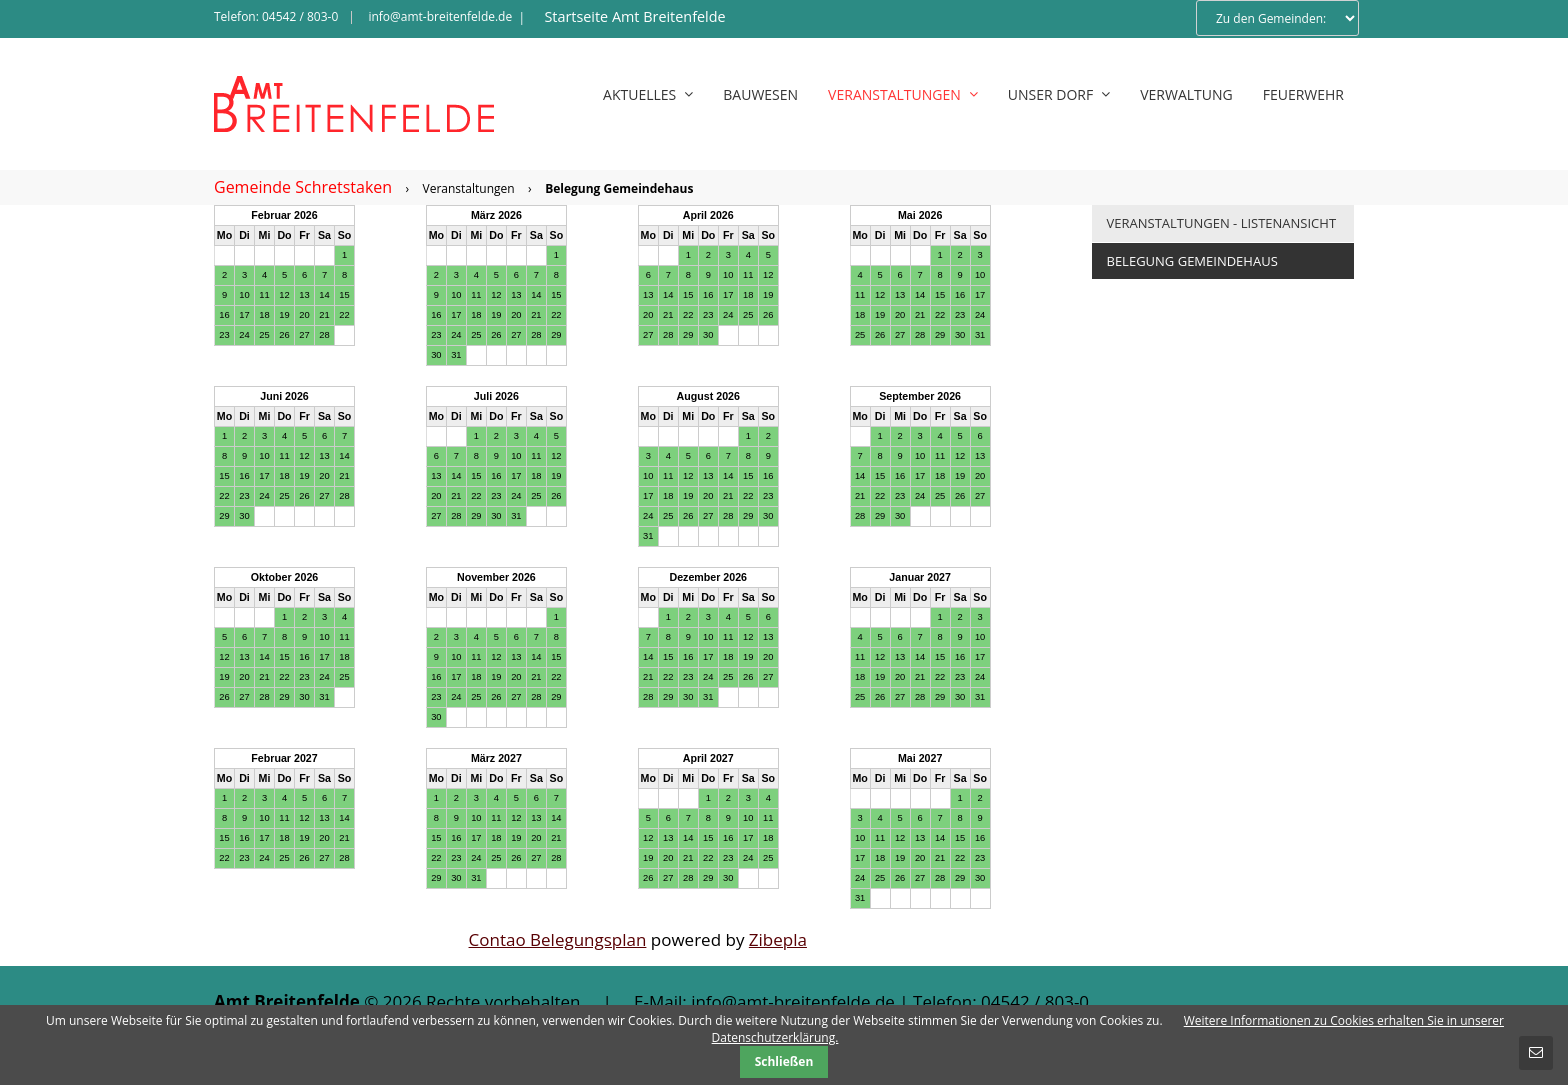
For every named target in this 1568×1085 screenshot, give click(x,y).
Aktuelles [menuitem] (648, 94)
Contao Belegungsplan (558, 939)
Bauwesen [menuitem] (760, 94)
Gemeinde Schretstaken (303, 187)
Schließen (784, 1061)
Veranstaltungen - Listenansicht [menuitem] (1222, 223)
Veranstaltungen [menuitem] (903, 94)
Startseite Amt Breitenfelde (634, 16)
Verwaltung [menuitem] (1186, 94)
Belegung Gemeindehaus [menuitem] (1192, 261)
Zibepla (778, 939)
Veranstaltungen (469, 188)
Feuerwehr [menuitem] (1303, 94)
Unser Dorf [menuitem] (1059, 94)
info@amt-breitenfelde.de (440, 16)
